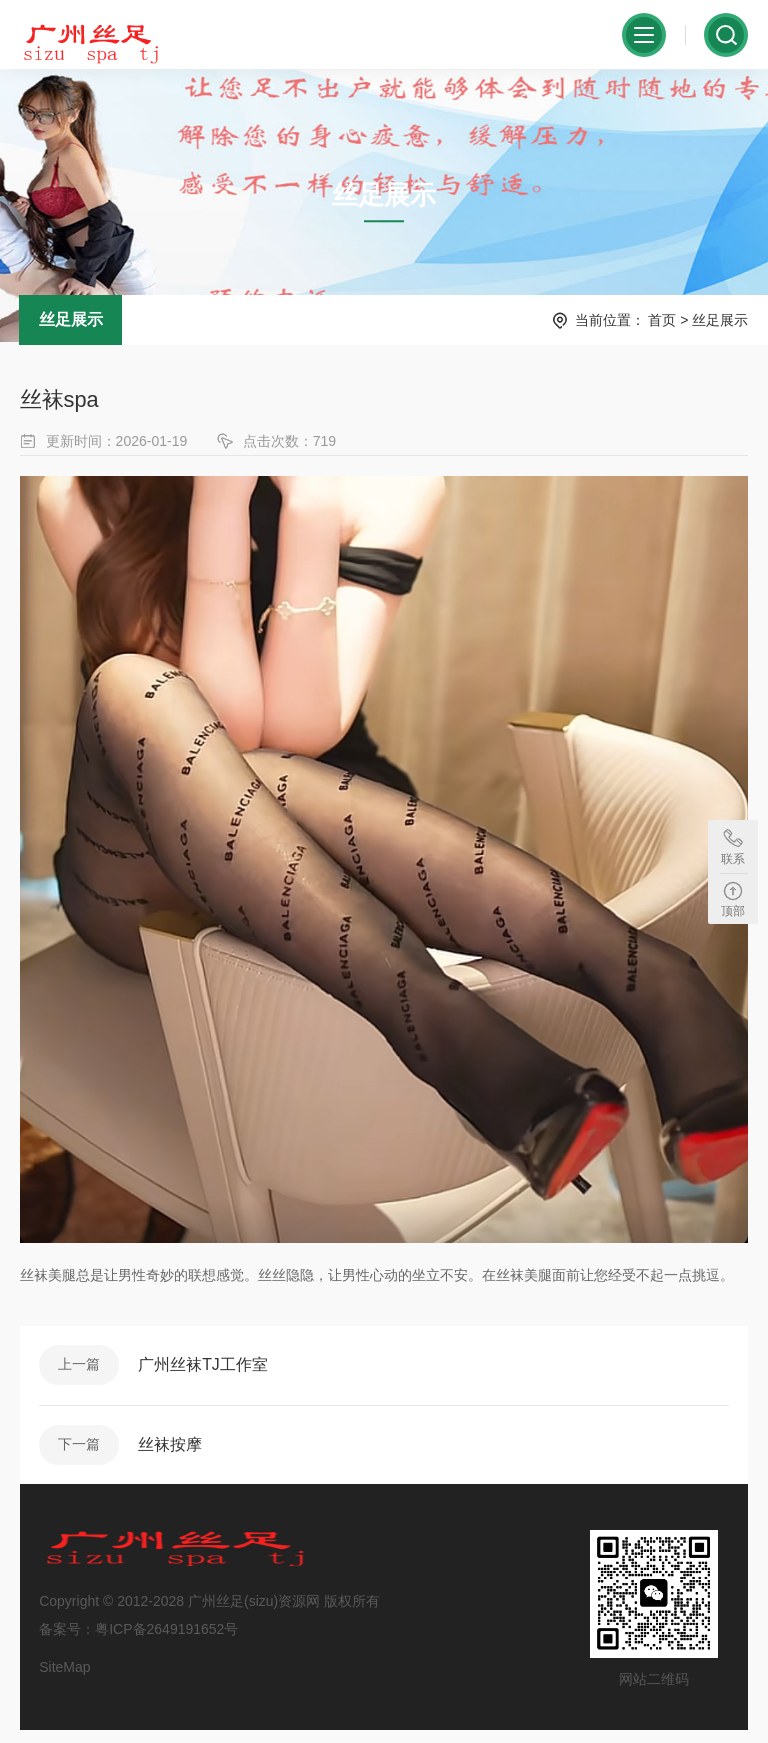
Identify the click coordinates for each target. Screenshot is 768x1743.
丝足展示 (72, 324)
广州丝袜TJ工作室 (205, 1371)
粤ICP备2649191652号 (167, 1639)
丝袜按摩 (172, 1452)
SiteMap (65, 1677)
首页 (662, 325)
